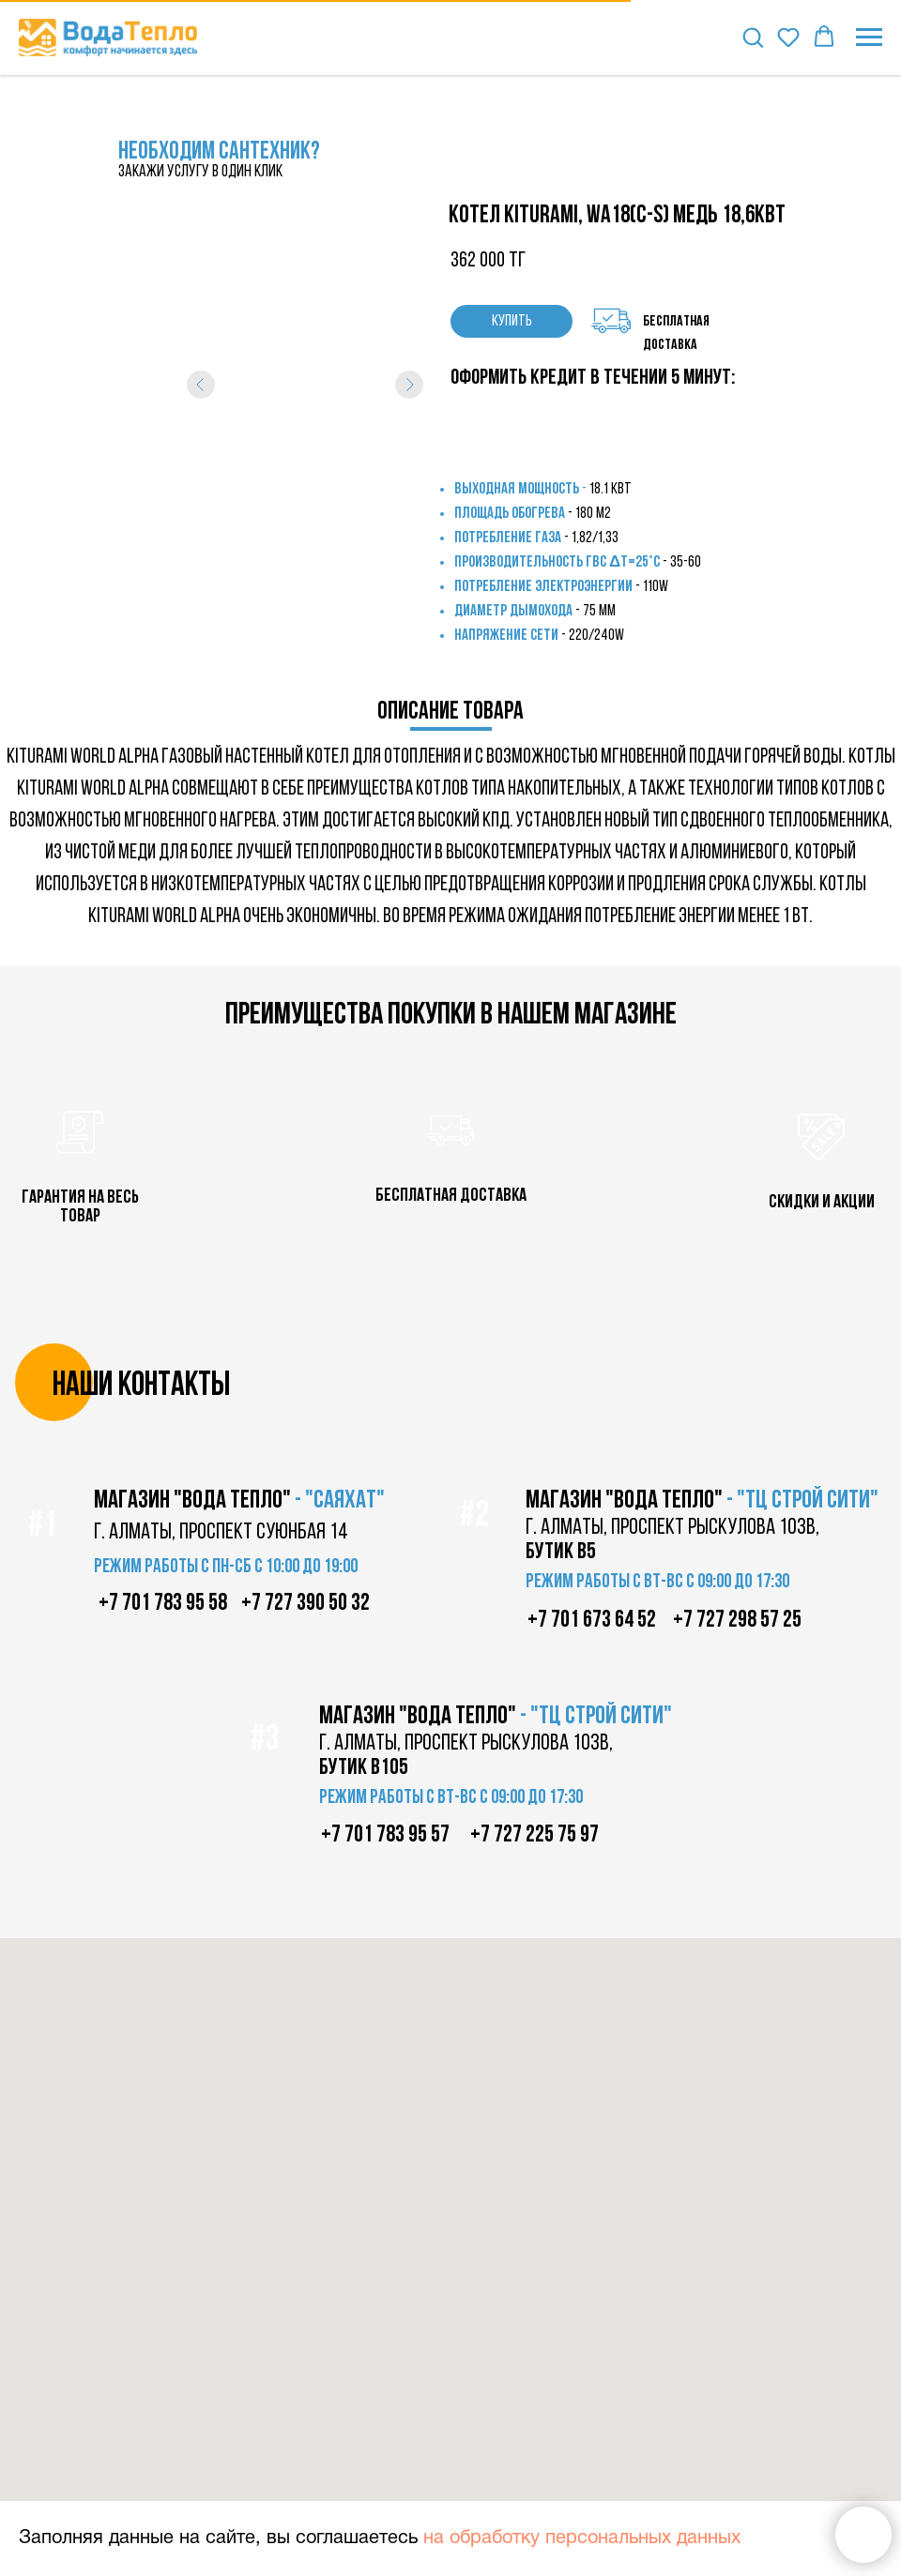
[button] (752, 36)
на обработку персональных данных (582, 2538)
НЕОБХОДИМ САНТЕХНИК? (219, 152)
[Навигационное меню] (869, 37)
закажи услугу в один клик (200, 172)
